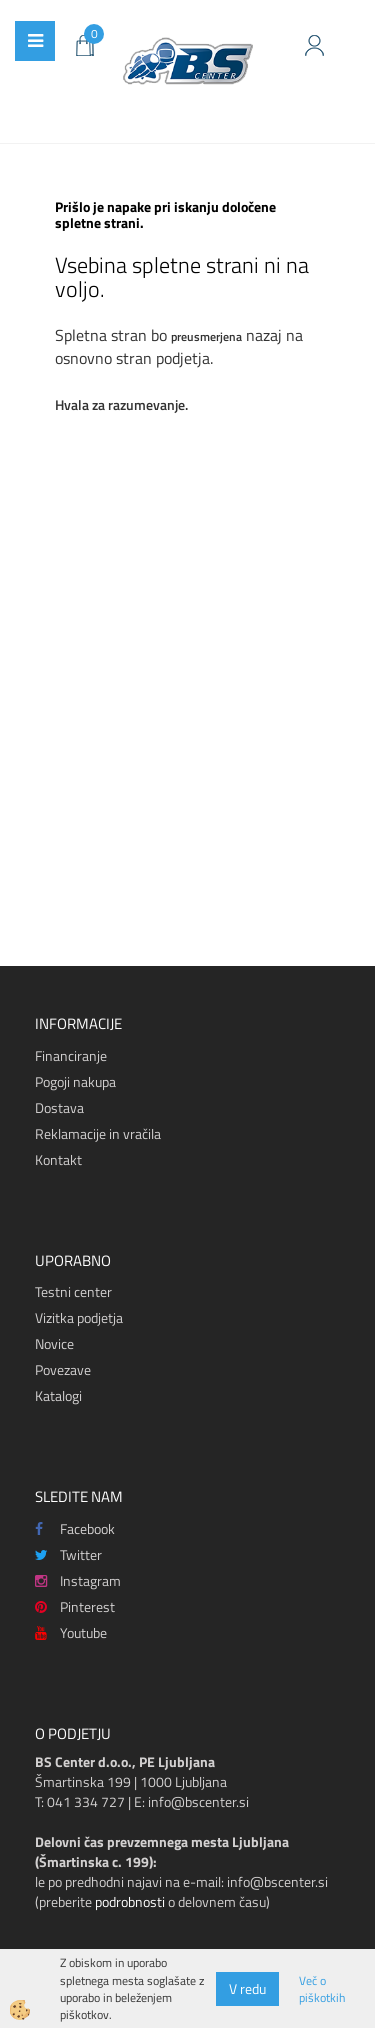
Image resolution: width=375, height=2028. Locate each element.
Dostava (59, 1107)
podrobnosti (130, 1901)
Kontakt (58, 1159)
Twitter (68, 1554)
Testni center (73, 1291)
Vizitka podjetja (79, 1317)
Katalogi (58, 1395)
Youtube (71, 1632)
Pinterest (75, 1606)
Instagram (78, 1580)
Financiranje (71, 1055)
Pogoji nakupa (75, 1081)
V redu (247, 1988)
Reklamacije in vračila (98, 1133)
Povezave (63, 1369)
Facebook (75, 1528)
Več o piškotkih (322, 1989)
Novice (54, 1343)
